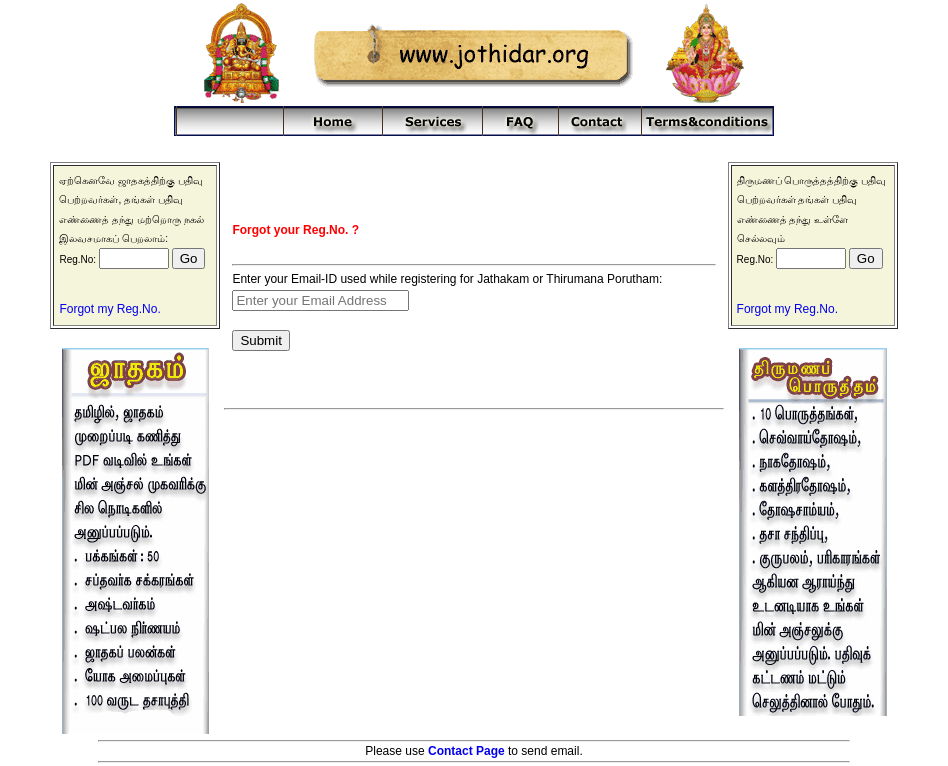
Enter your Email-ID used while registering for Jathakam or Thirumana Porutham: (447, 279)
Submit (260, 340)
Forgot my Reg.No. (109, 309)
